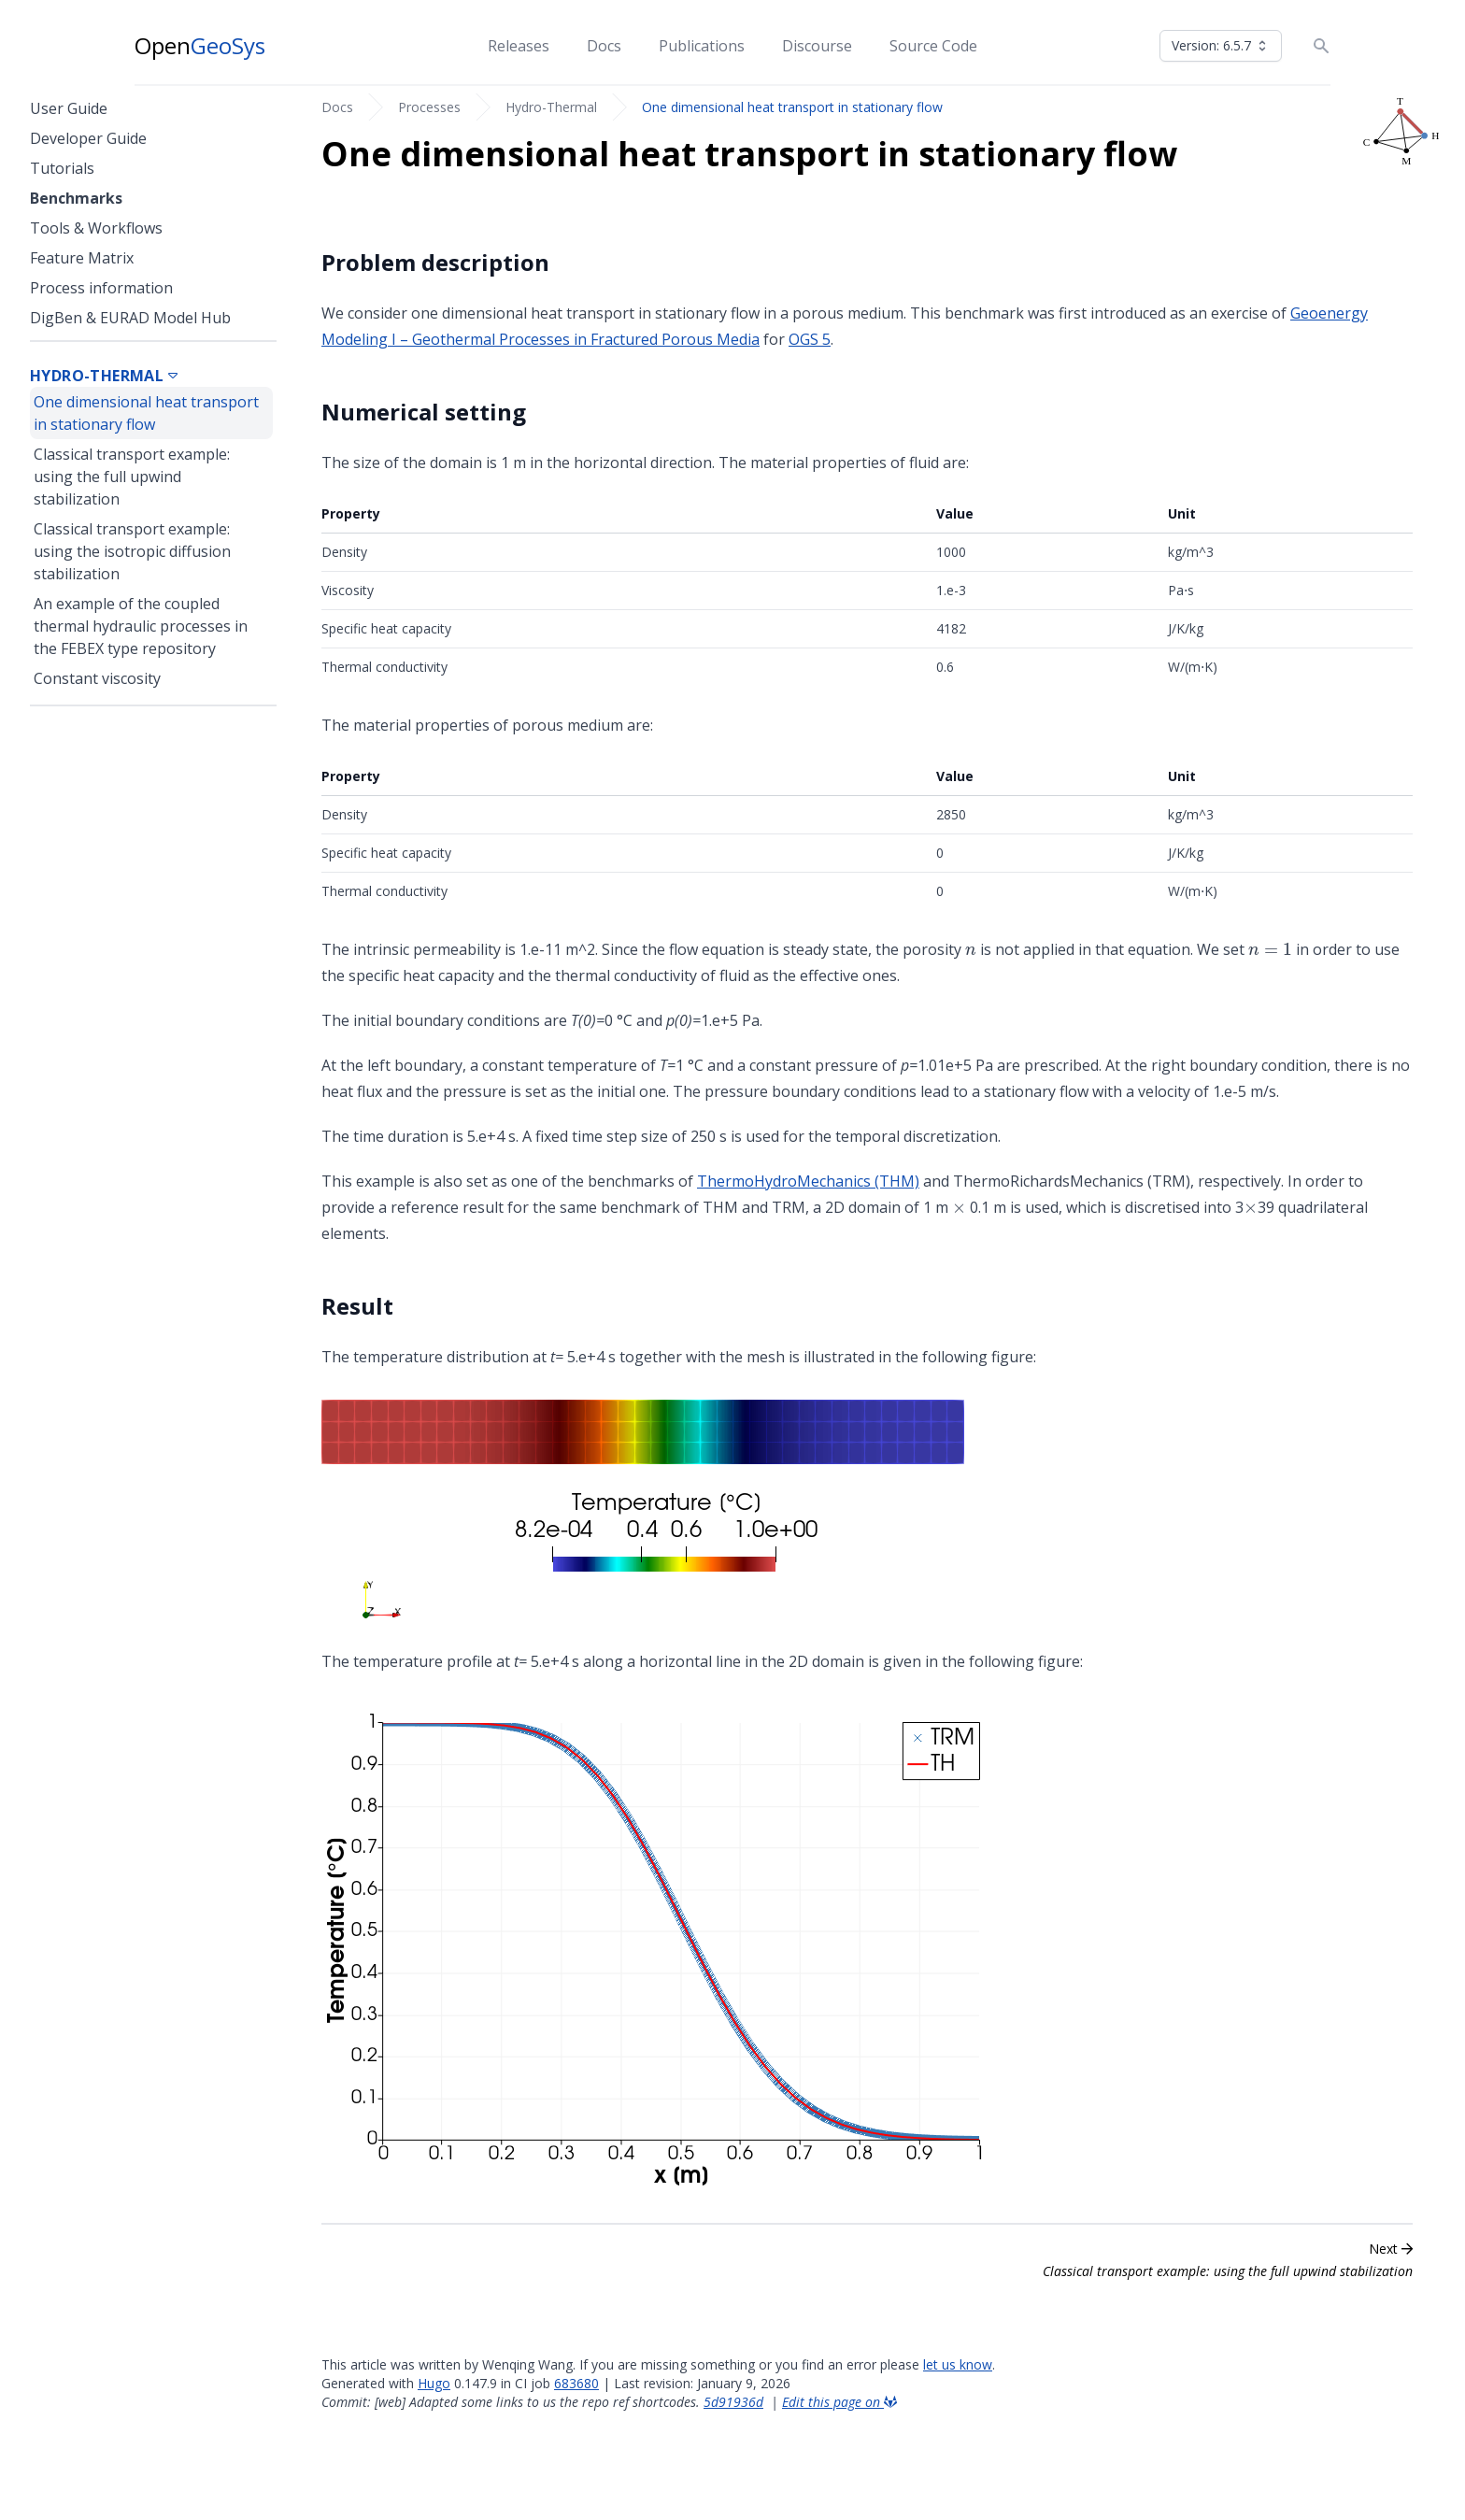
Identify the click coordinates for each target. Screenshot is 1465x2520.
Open (200, 46)
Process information (101, 288)
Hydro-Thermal (551, 107)
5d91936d (733, 2402)
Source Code (933, 46)
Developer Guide (88, 138)
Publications (702, 46)
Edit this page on (839, 2402)
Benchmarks (76, 198)
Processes (429, 107)
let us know (957, 2364)
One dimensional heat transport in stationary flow (792, 107)
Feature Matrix (82, 258)
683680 (576, 2383)
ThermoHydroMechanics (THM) (808, 1181)
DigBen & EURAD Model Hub (130, 317)
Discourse (817, 46)
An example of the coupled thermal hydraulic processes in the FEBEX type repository (141, 626)
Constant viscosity (97, 678)
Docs (604, 46)
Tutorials (62, 168)
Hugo (434, 2383)
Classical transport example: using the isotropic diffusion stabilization (132, 551)
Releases (518, 46)
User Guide (68, 108)
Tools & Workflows (96, 228)
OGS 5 (810, 339)
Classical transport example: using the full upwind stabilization (132, 476)
